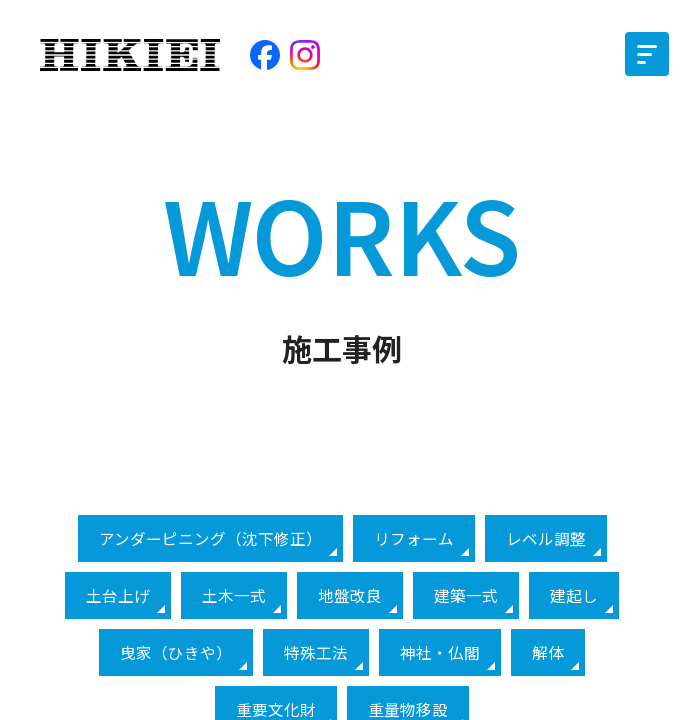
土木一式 (234, 596)
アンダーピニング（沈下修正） (210, 538)
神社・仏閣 (440, 653)
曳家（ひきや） (176, 653)
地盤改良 (350, 596)
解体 (548, 653)
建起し (574, 596)
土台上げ (118, 596)
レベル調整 (546, 538)
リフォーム (414, 538)
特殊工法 (316, 653)
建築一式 (466, 596)
